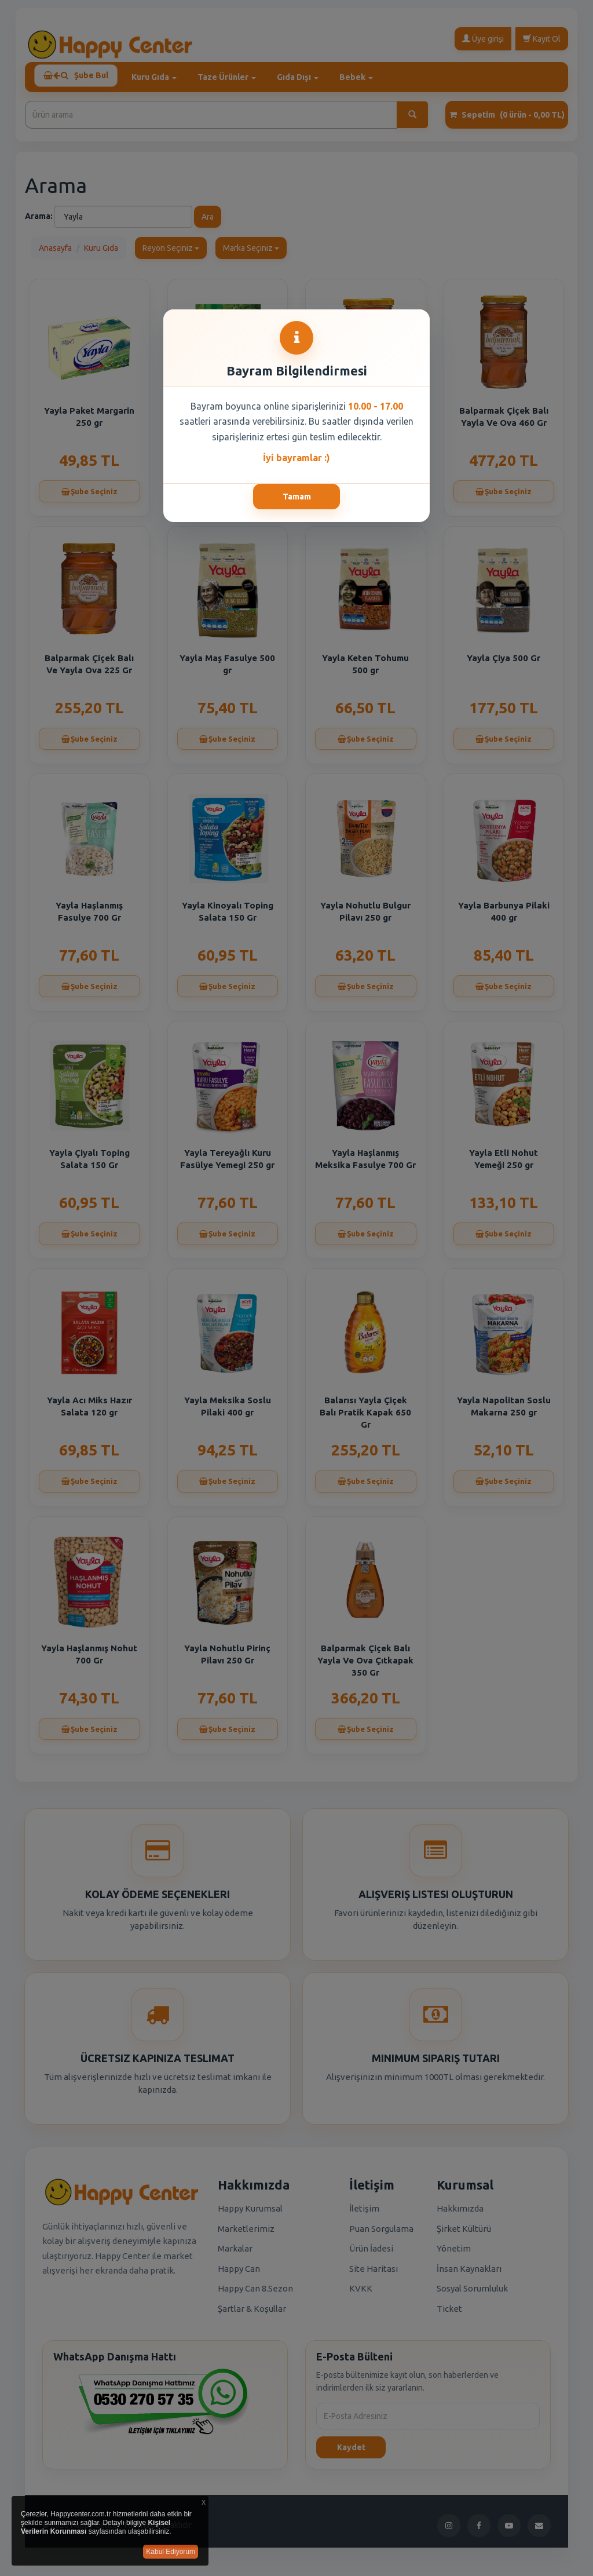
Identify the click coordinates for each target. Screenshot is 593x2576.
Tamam (297, 496)
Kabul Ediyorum (170, 2552)
